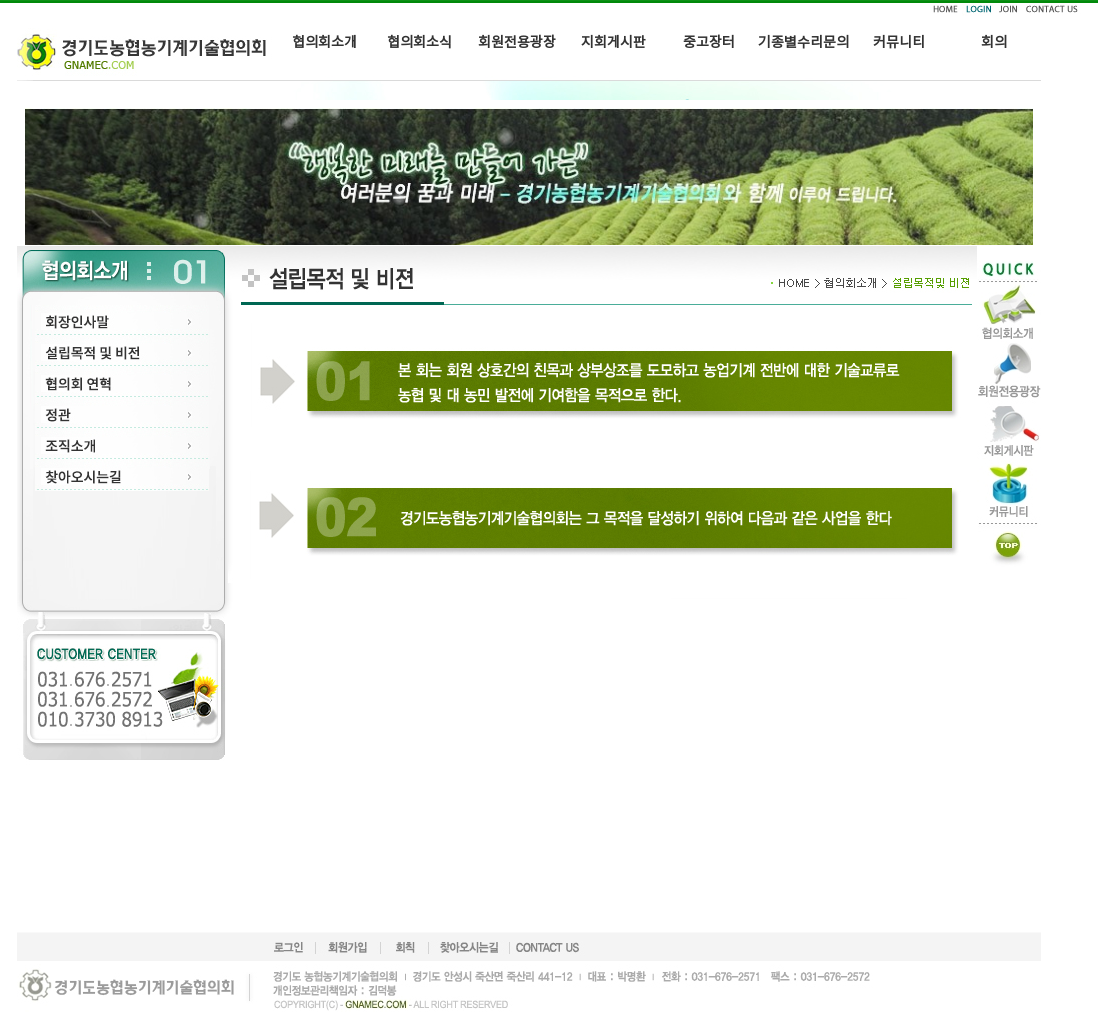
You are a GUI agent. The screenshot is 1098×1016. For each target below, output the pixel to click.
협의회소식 (419, 43)
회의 (994, 43)
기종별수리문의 (803, 43)
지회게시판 (613, 43)
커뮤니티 (899, 43)
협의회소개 (324, 43)
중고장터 (709, 43)
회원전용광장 (517, 43)
